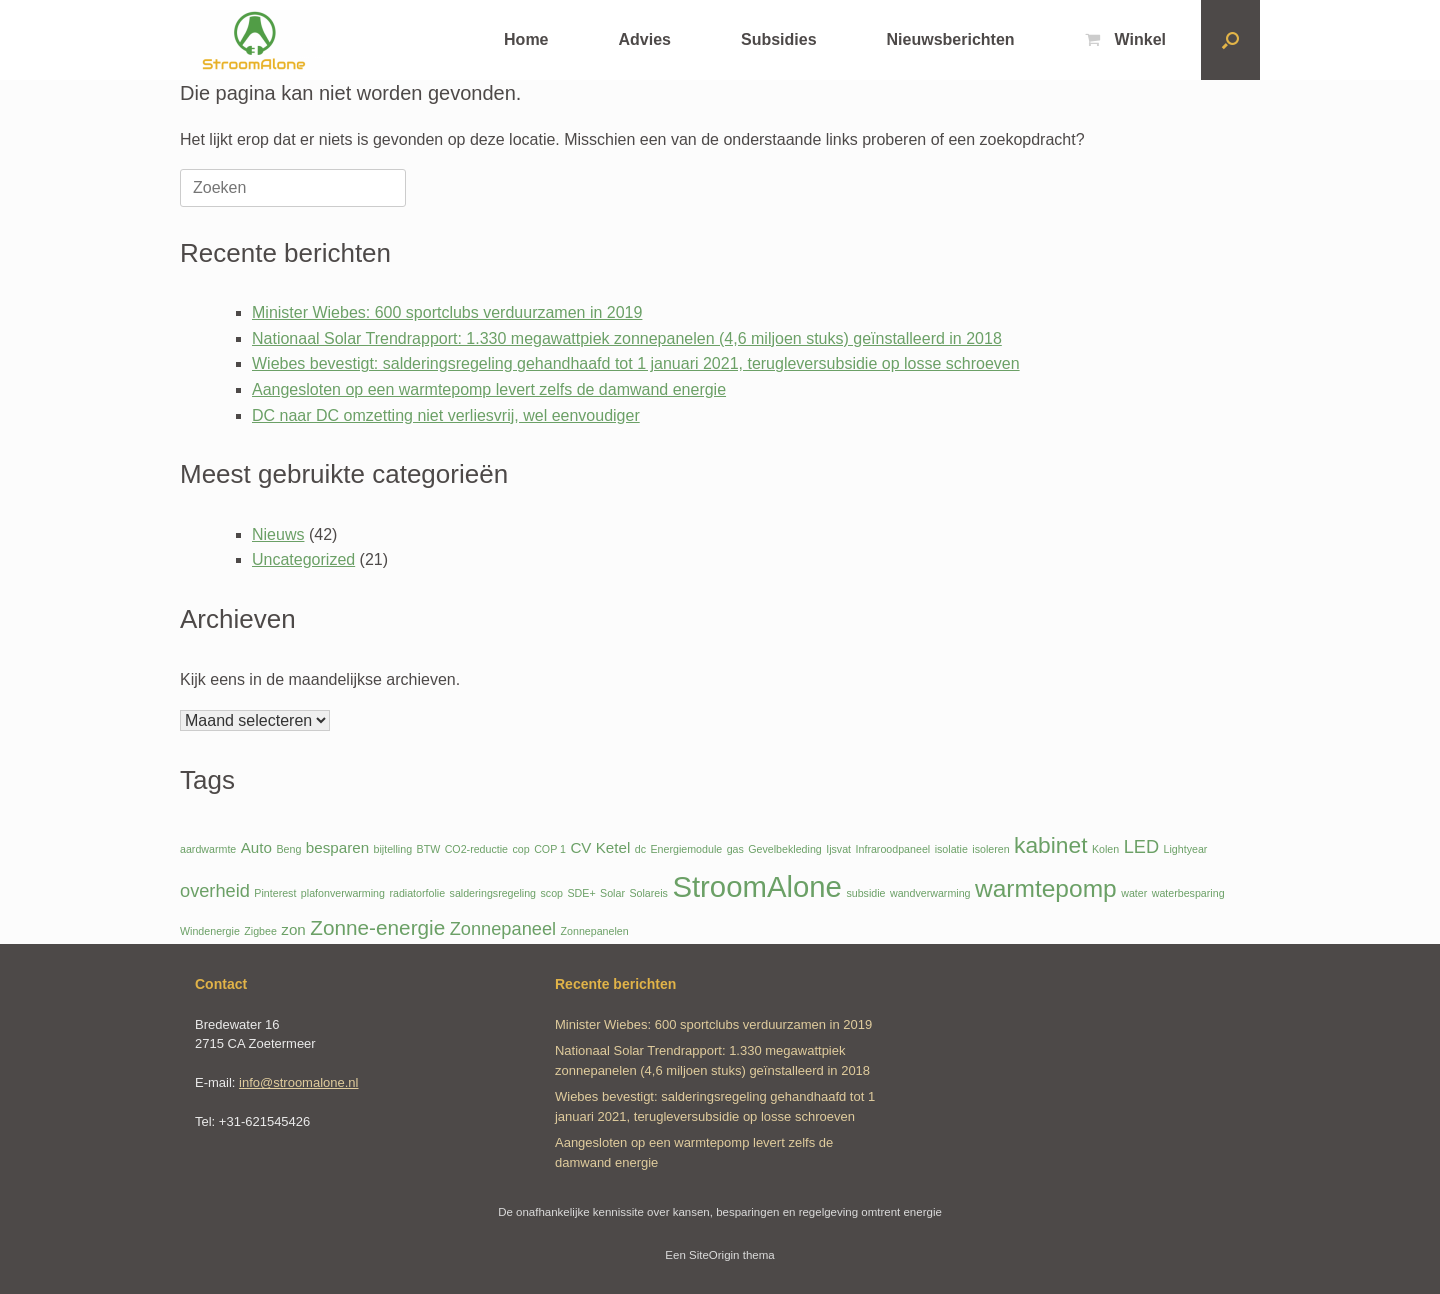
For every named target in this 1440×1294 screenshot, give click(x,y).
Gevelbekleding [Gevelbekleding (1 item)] (784, 849)
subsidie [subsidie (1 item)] (865, 893)
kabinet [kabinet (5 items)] (1050, 845)
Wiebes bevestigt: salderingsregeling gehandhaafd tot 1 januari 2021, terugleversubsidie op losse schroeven (636, 363)
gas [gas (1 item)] (735, 849)
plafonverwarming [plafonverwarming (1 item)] (343, 893)
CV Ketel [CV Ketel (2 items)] (600, 847)
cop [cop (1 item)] (521, 849)
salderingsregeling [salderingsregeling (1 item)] (493, 893)
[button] (1230, 40)
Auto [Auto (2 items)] (256, 847)
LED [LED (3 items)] (1141, 846)
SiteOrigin (714, 1255)
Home (526, 39)
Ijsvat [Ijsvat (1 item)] (838, 849)
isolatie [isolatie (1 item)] (951, 849)
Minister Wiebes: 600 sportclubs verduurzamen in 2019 (447, 312)
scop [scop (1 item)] (552, 893)
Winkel (1125, 39)
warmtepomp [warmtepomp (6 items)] (1046, 888)
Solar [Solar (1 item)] (612, 893)
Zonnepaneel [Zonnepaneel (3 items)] (503, 928)
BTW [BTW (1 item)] (429, 849)
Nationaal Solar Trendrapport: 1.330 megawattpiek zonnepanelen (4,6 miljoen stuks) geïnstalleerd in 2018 (627, 338)
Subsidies (779, 39)
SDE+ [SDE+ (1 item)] (581, 893)
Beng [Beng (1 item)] (288, 849)
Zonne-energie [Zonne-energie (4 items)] (377, 927)
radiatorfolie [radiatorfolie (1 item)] (417, 893)
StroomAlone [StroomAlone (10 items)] (757, 886)
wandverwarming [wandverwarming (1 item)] (930, 893)
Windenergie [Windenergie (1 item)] (210, 931)
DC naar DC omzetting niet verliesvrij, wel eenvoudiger (446, 415)
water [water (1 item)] (1134, 893)
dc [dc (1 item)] (640, 849)
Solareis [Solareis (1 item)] (648, 893)
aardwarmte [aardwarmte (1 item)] (208, 849)
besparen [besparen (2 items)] (337, 847)
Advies (645, 39)
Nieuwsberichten (951, 39)
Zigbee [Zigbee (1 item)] (260, 931)
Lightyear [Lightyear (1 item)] (1186, 849)
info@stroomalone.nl (298, 1082)
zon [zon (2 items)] (293, 929)
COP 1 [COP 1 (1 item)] (550, 849)
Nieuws (278, 534)
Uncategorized (303, 559)
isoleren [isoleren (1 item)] (990, 849)
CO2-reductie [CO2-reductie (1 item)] (476, 849)
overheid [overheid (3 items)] (215, 890)
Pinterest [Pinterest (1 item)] (275, 893)
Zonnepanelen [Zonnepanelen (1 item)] (595, 931)
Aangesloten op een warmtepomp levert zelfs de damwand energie (489, 389)
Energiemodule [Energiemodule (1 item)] (687, 849)
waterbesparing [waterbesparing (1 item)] (1188, 893)
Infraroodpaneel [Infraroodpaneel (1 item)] (893, 849)
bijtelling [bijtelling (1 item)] (393, 849)
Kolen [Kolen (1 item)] (1105, 849)
